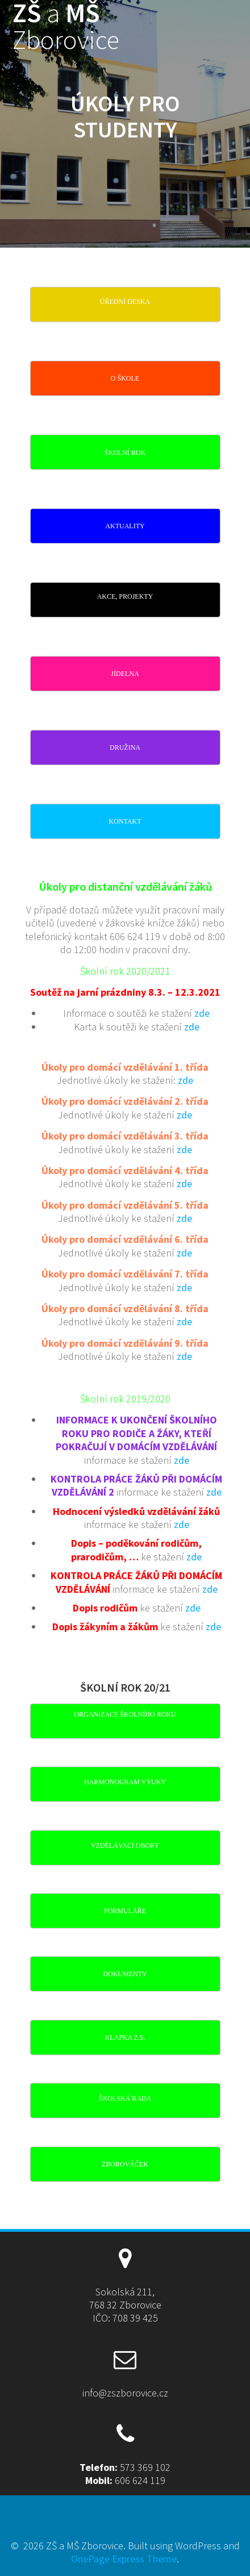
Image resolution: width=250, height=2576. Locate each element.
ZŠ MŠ (66, 26)
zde (202, 1013)
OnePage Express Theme (124, 2558)
